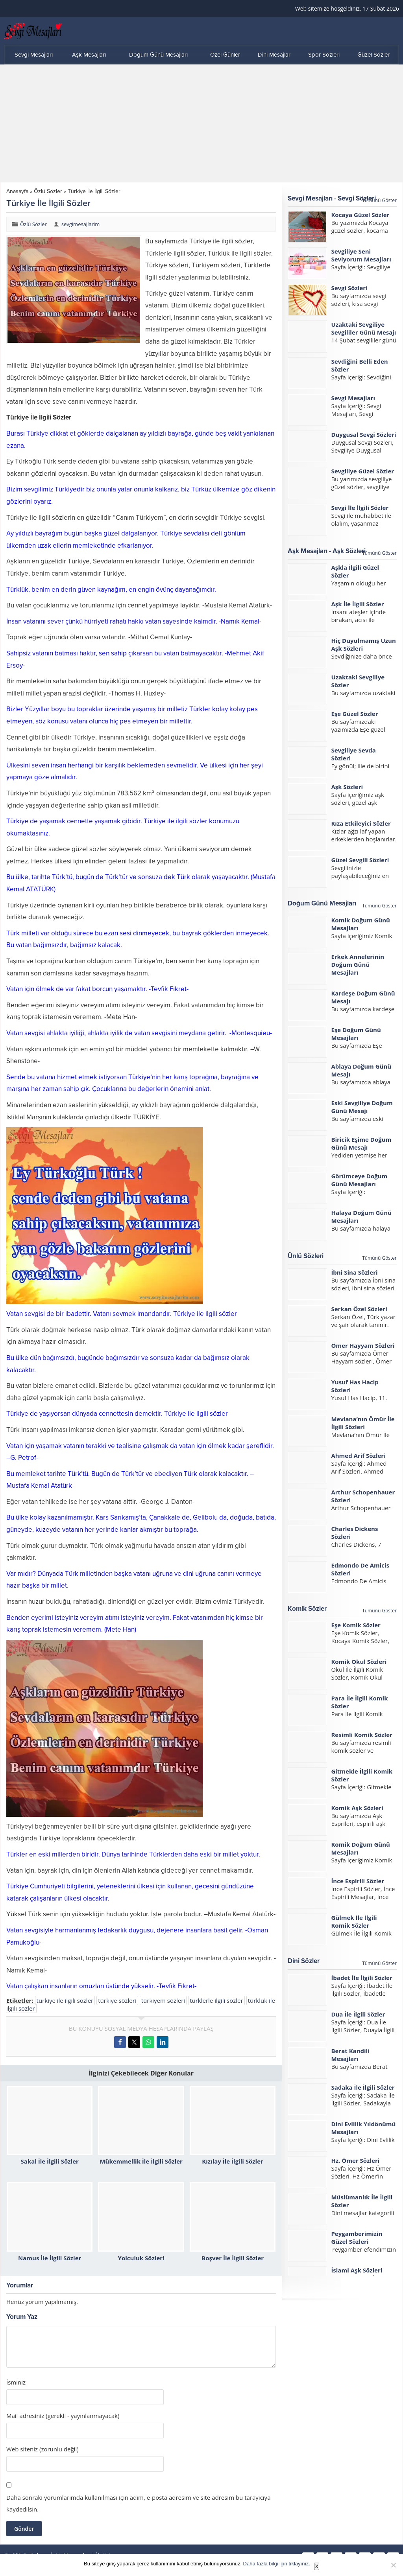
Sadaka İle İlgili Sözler (362, 2087)
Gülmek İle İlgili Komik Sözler (354, 1921)
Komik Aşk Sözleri (357, 1808)
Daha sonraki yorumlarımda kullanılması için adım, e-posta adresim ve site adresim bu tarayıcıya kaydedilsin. (138, 2503)
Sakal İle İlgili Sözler (50, 2161)
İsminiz (16, 2382)
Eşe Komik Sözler (356, 1625)
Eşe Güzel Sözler (354, 714)
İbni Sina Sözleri (354, 1272)
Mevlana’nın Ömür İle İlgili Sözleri (362, 1423)
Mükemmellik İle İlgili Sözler (141, 2161)
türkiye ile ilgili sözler (65, 2000)
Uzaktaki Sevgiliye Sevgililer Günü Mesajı (363, 328)
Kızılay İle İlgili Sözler (232, 2161)
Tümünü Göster (379, 200)
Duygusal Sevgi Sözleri (363, 434)
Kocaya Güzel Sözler (360, 215)
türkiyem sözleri (163, 2000)
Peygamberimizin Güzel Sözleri (356, 2237)
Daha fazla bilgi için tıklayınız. (277, 2564)
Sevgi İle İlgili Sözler (359, 508)
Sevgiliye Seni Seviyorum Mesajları (361, 255)
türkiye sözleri (117, 2000)
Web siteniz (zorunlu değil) (42, 2449)
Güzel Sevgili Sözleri (360, 860)
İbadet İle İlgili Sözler (361, 1978)
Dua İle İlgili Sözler (358, 2014)
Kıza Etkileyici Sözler (360, 823)
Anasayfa (17, 191)
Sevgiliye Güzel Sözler (362, 471)
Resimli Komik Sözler (361, 1735)
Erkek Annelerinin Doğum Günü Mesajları (357, 964)
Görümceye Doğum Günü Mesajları (359, 1180)
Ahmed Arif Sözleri (358, 1455)
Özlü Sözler (48, 191)
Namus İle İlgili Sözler (49, 2258)
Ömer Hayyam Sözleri (362, 1345)
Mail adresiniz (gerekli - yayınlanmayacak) (62, 2416)
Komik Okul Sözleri (358, 1661)
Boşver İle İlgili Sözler (233, 2258)
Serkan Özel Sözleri (359, 1309)
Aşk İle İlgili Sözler (357, 604)
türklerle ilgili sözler (216, 2000)
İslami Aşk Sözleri (356, 2270)
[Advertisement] (201, 123)
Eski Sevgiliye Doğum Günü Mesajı (361, 1107)
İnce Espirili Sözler (357, 1881)
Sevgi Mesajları (353, 398)
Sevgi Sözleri (349, 288)
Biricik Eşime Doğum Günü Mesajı (361, 1143)
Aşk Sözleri (347, 787)
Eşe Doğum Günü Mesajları (356, 1033)
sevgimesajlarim (80, 224)
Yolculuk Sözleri (141, 2258)
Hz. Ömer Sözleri (355, 2160)
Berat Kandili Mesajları (350, 2055)
